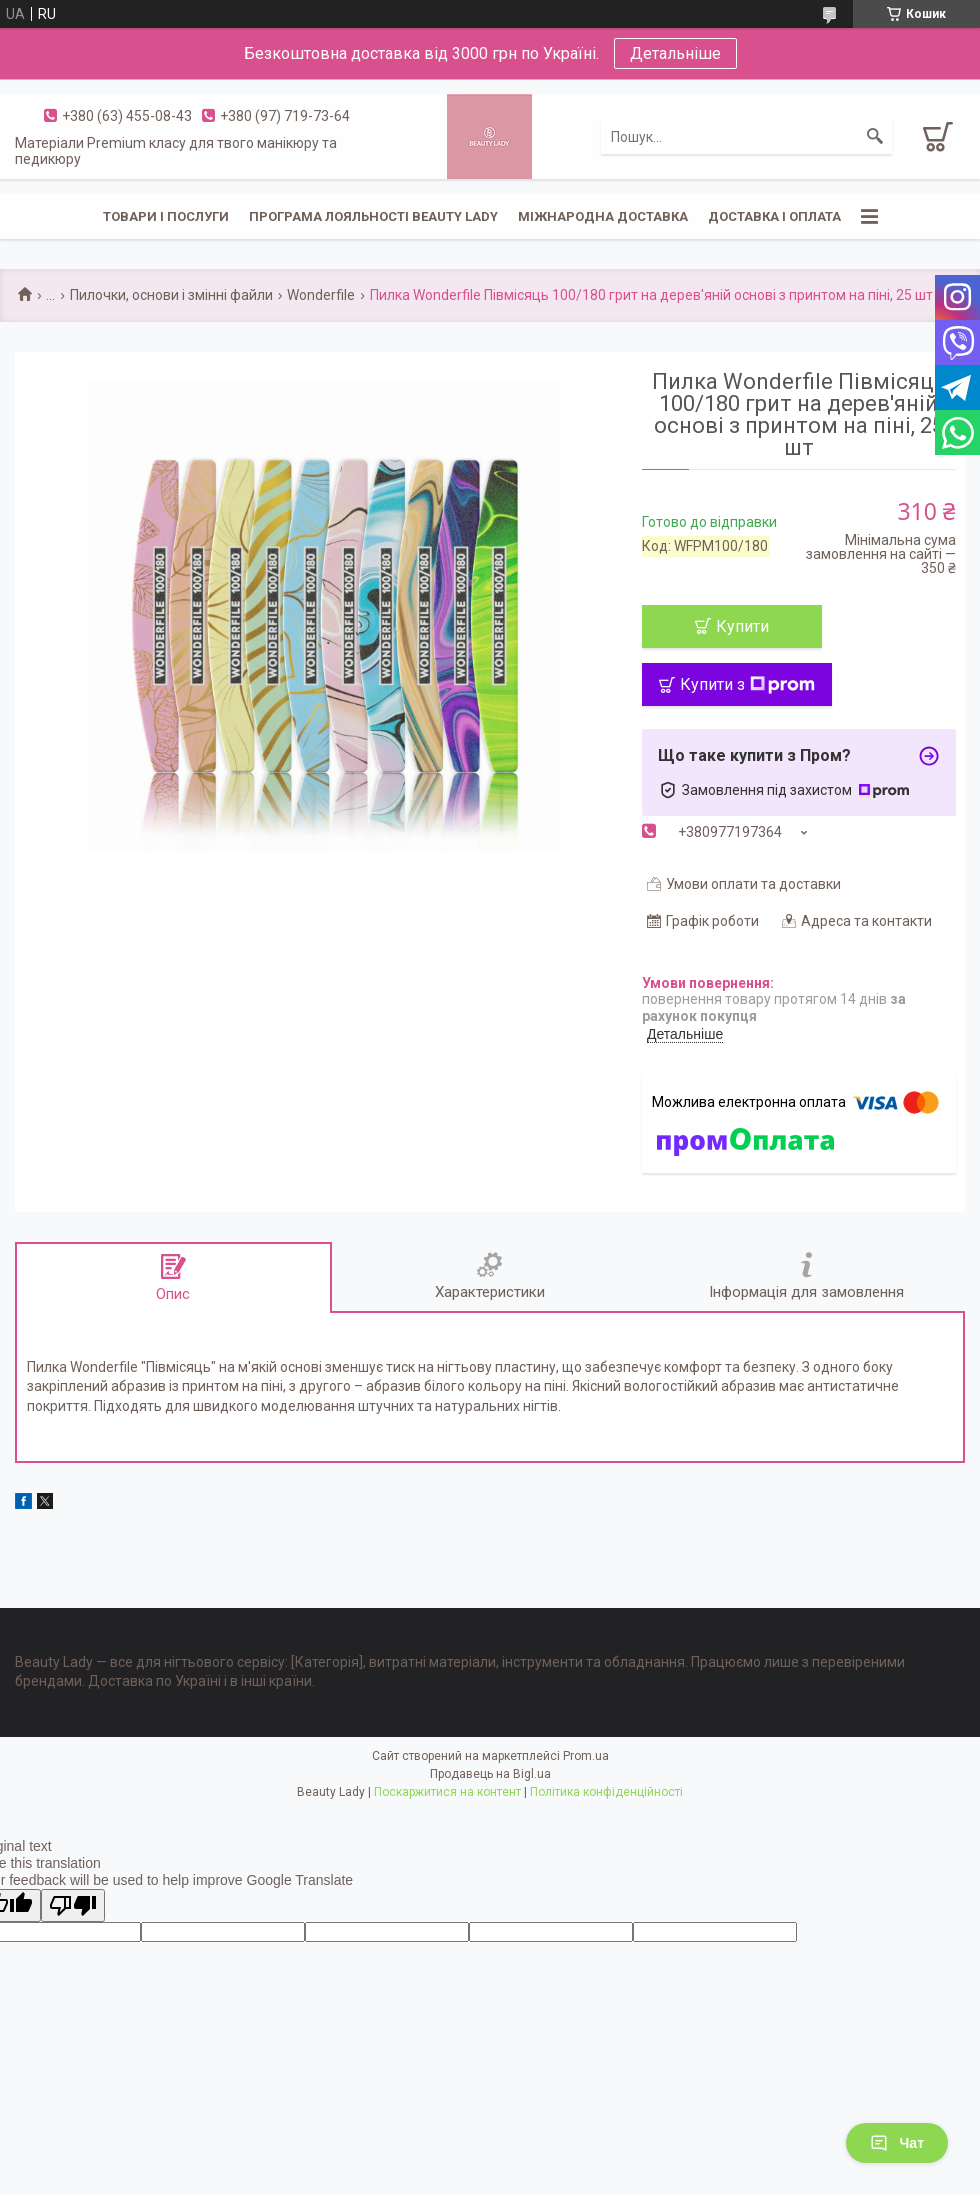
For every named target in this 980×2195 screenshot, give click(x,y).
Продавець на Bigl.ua (490, 1774)
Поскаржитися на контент (447, 1792)
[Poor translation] (73, 1905)
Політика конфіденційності (606, 1792)
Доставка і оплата (774, 216)
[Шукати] (875, 137)
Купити (742, 626)
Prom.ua (586, 1756)
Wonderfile (321, 295)
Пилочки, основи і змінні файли (171, 295)
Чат (897, 2143)
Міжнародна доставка (603, 216)
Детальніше (675, 53)
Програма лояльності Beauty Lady (373, 216)
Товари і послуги (166, 216)
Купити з (747, 684)
